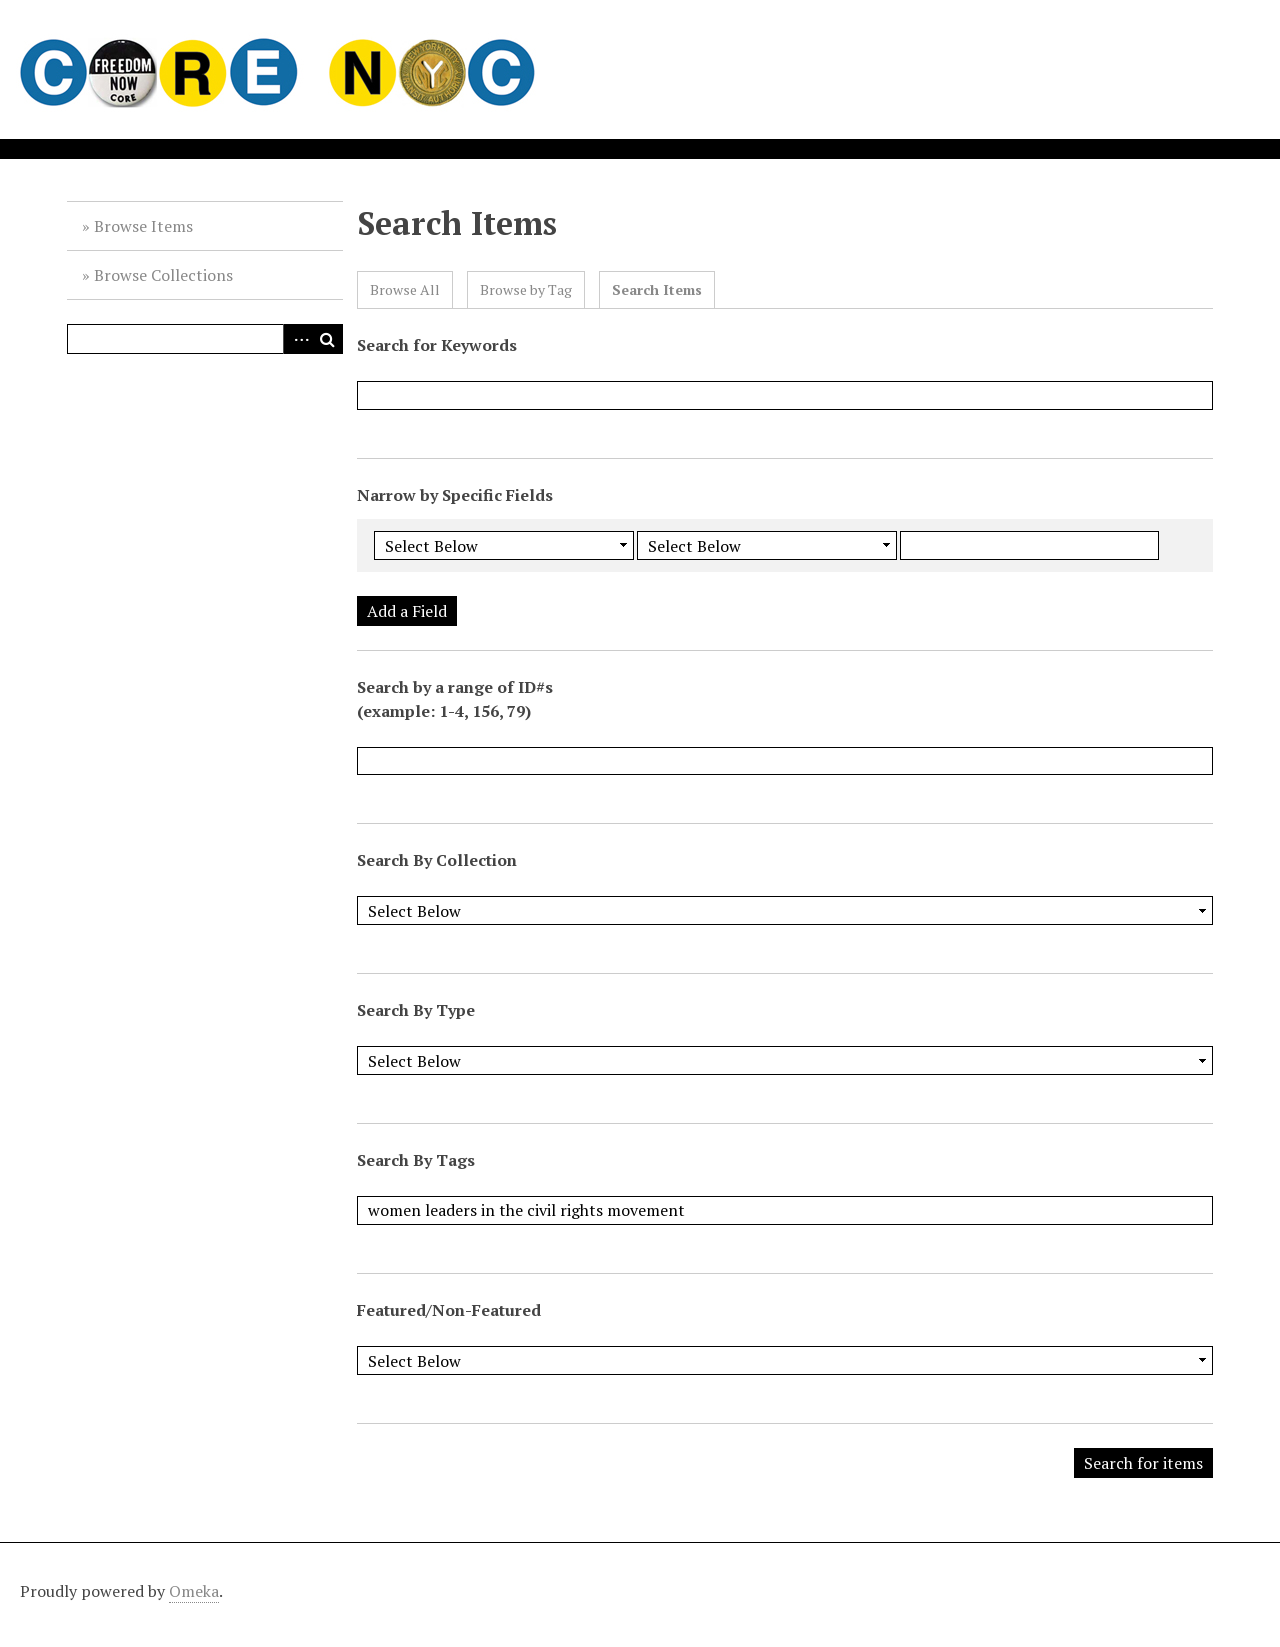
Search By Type (416, 1010)
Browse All (405, 289)
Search (328, 339)
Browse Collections (163, 275)
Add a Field (407, 611)
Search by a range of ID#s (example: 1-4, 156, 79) (455, 699)
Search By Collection (437, 860)
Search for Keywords (437, 345)
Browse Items (143, 226)
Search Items (657, 289)
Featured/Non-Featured (449, 1310)
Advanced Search (298, 339)
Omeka (194, 1591)
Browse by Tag (526, 289)
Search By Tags (416, 1160)
